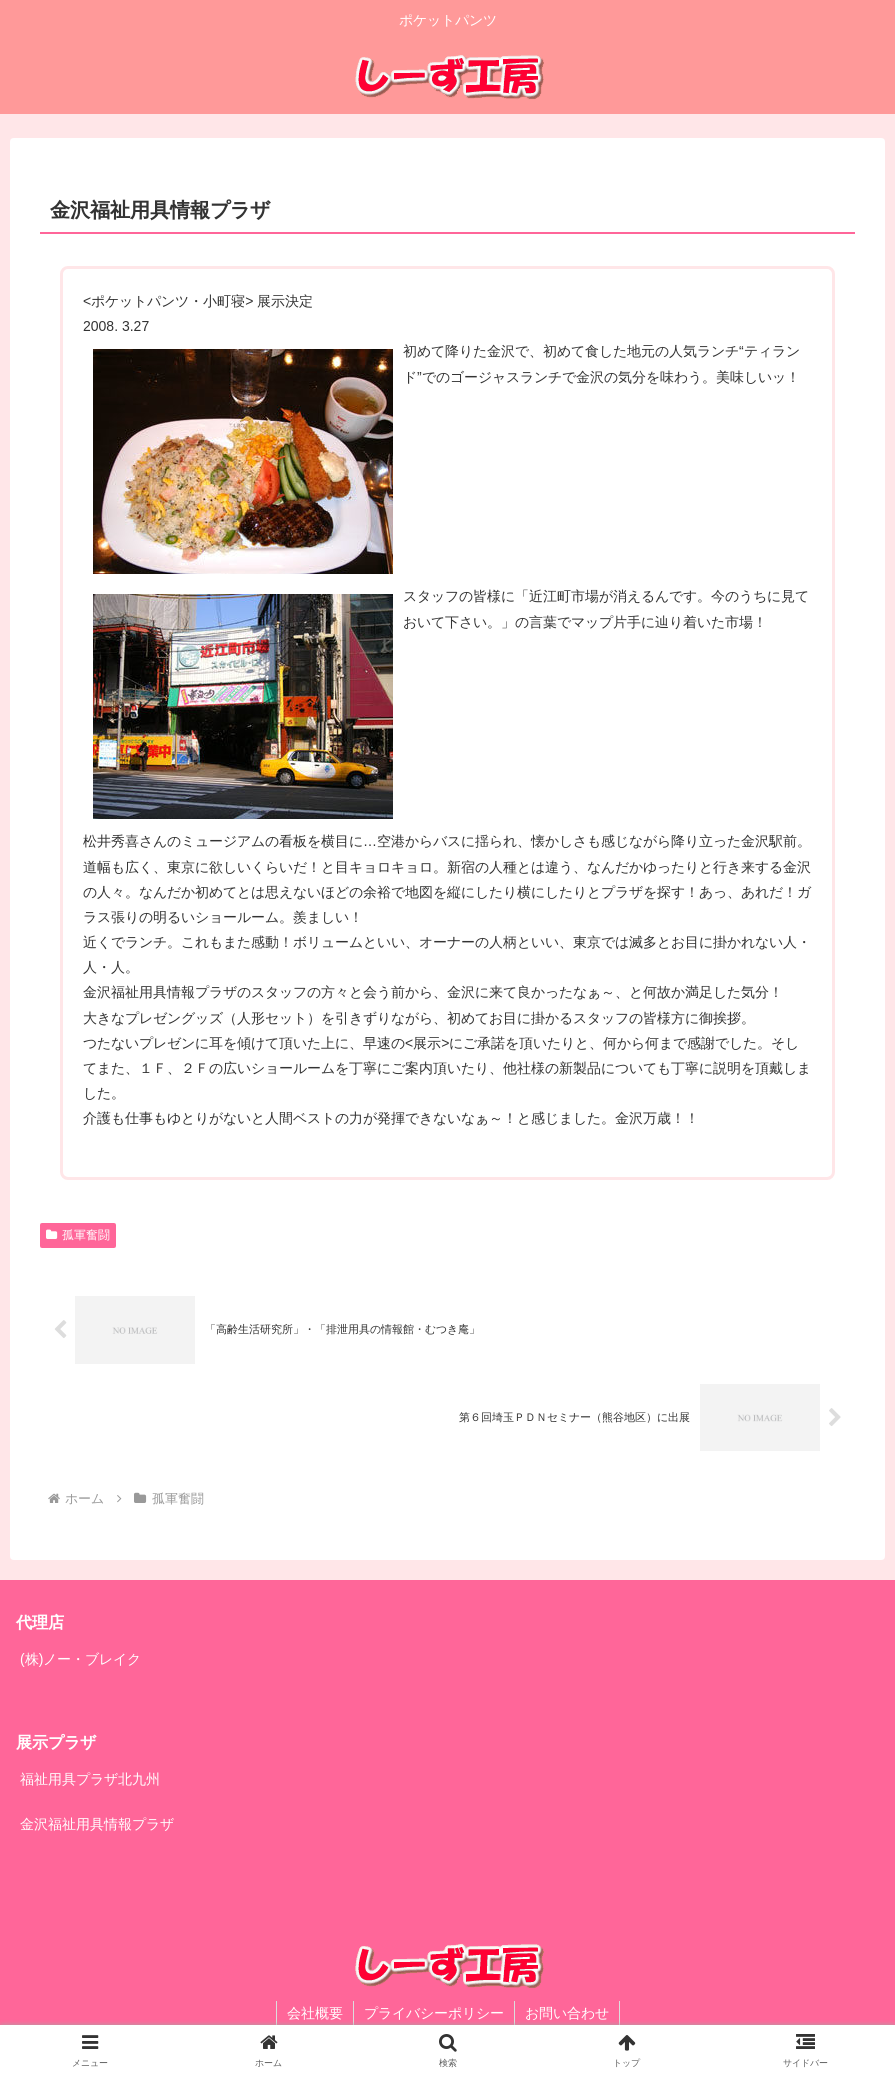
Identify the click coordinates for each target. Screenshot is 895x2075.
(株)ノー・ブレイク (80, 1659)
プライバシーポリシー (434, 2013)
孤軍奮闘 (78, 1235)
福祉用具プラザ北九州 (90, 1779)
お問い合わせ (567, 2013)
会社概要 (315, 2013)
